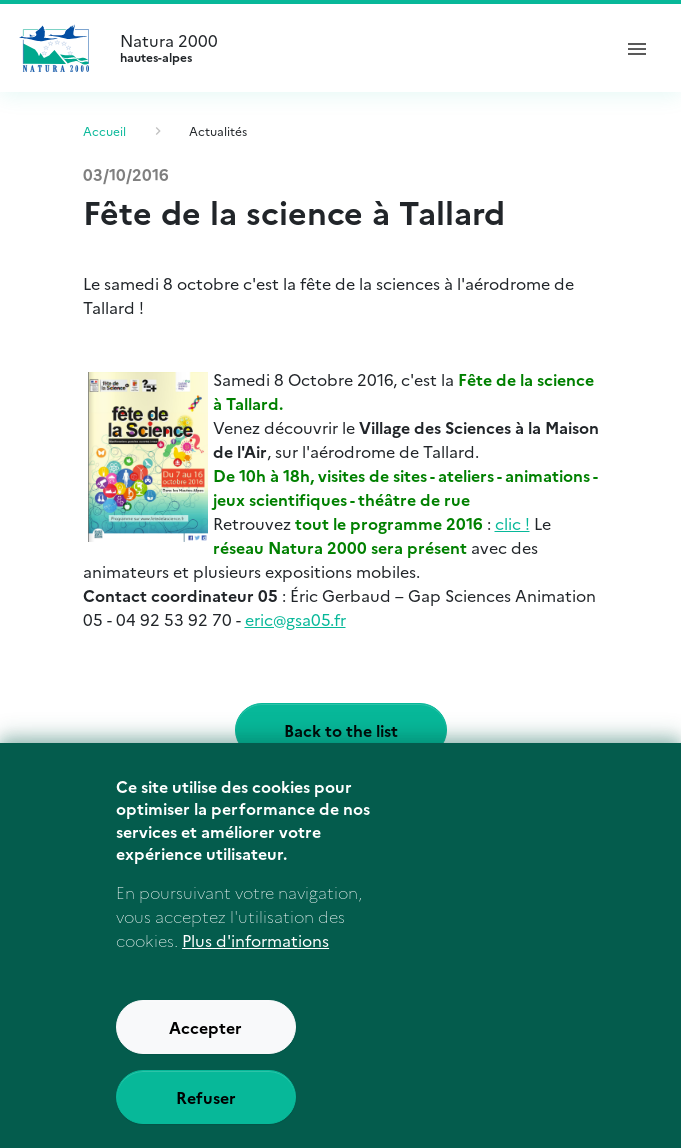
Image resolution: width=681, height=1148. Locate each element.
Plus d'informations (255, 962)
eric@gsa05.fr (295, 619)
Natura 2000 (356, 48)
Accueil (104, 130)
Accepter (205, 1049)
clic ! (512, 523)
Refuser (206, 1119)
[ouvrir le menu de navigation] (637, 48)
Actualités (218, 130)
